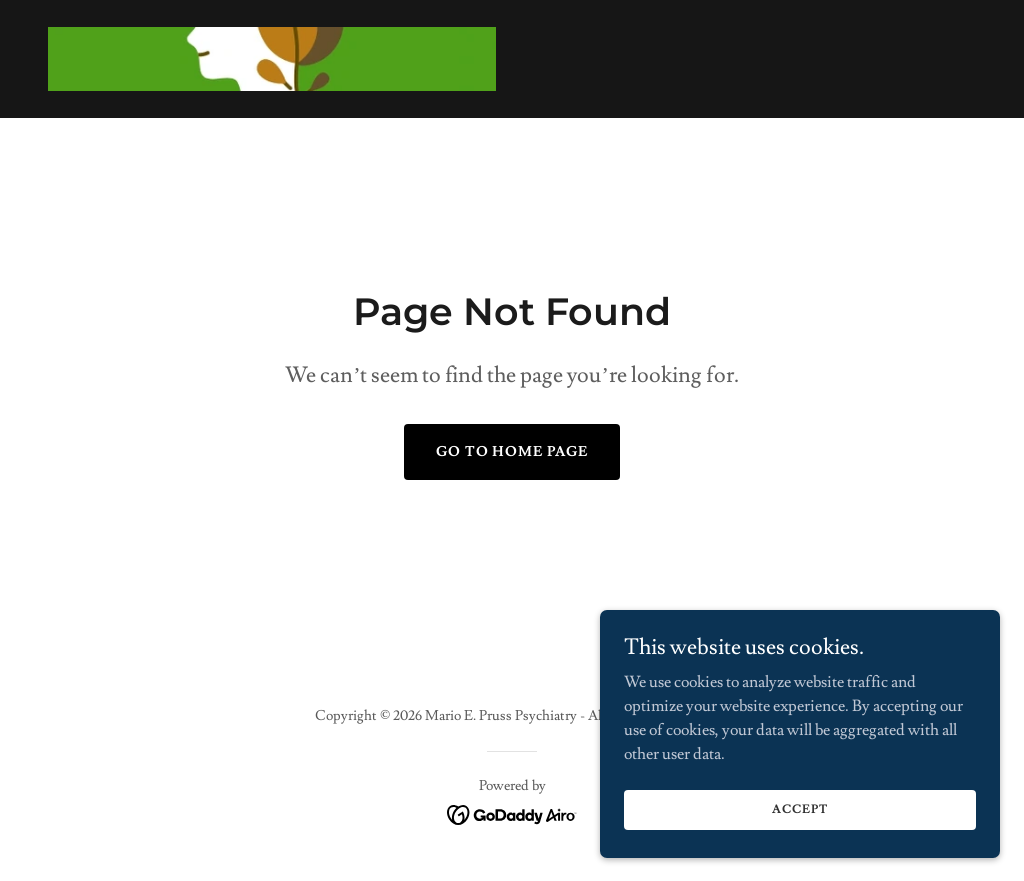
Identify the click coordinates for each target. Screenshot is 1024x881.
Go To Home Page (512, 452)
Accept (799, 809)
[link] (272, 55)
